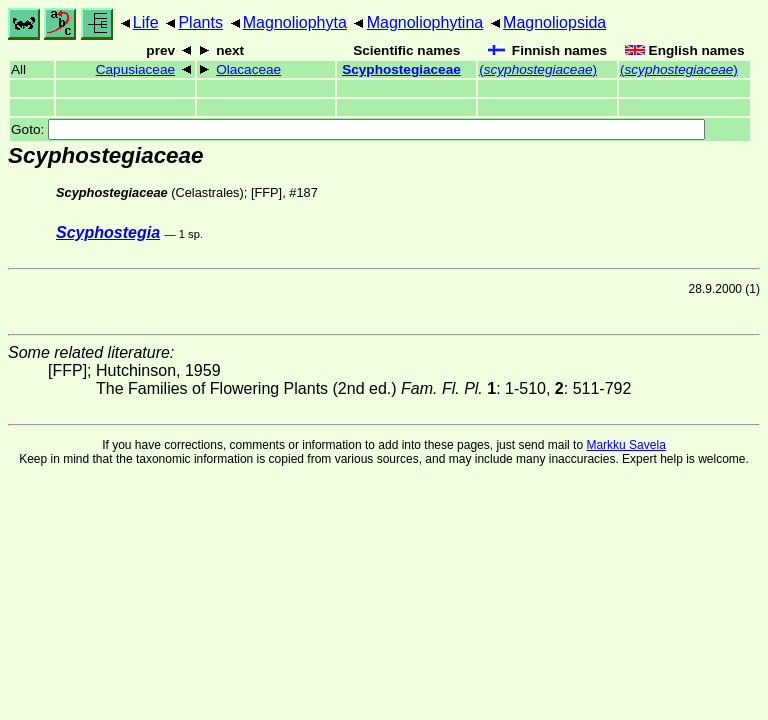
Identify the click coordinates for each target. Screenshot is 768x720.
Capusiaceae (135, 69)
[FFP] (266, 192)
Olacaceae (248, 69)
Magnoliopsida (554, 22)
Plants (200, 22)
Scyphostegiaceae (401, 69)
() (538, 69)
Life (146, 22)
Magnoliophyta (295, 22)
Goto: (358, 129)
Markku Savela (625, 445)
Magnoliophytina (425, 22)
